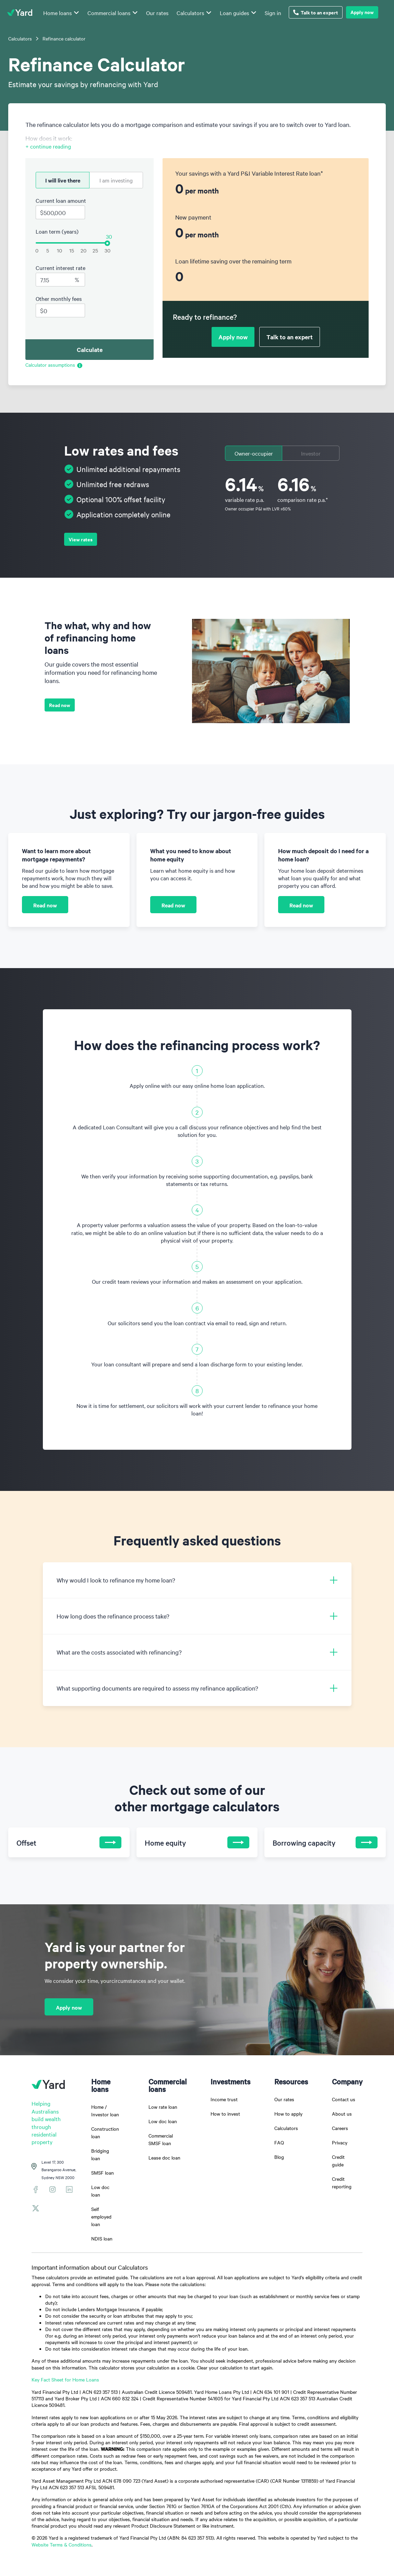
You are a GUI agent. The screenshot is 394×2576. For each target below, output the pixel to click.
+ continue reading (48, 146)
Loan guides (234, 12)
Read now (59, 704)
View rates (81, 539)
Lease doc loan (164, 2157)
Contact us (343, 2099)
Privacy (339, 2142)
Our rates (157, 12)
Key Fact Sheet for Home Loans (65, 2379)
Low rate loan (162, 2106)
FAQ (279, 2142)
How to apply (288, 2113)
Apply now (362, 11)
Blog (279, 2156)
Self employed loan (101, 2216)
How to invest (225, 2113)
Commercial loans (108, 12)
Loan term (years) (57, 231)
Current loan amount (61, 200)
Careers (340, 2128)
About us (342, 2113)
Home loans (57, 12)
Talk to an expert (315, 12)
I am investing (116, 180)
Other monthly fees (59, 298)
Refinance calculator (64, 38)
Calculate (90, 349)
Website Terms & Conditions (62, 2544)
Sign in (273, 12)
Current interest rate (60, 267)
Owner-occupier (254, 453)
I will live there (62, 180)
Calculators (190, 12)
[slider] (107, 243)
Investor (311, 453)
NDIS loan (101, 2238)
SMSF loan (102, 2172)
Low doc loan (162, 2121)
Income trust (224, 2099)
